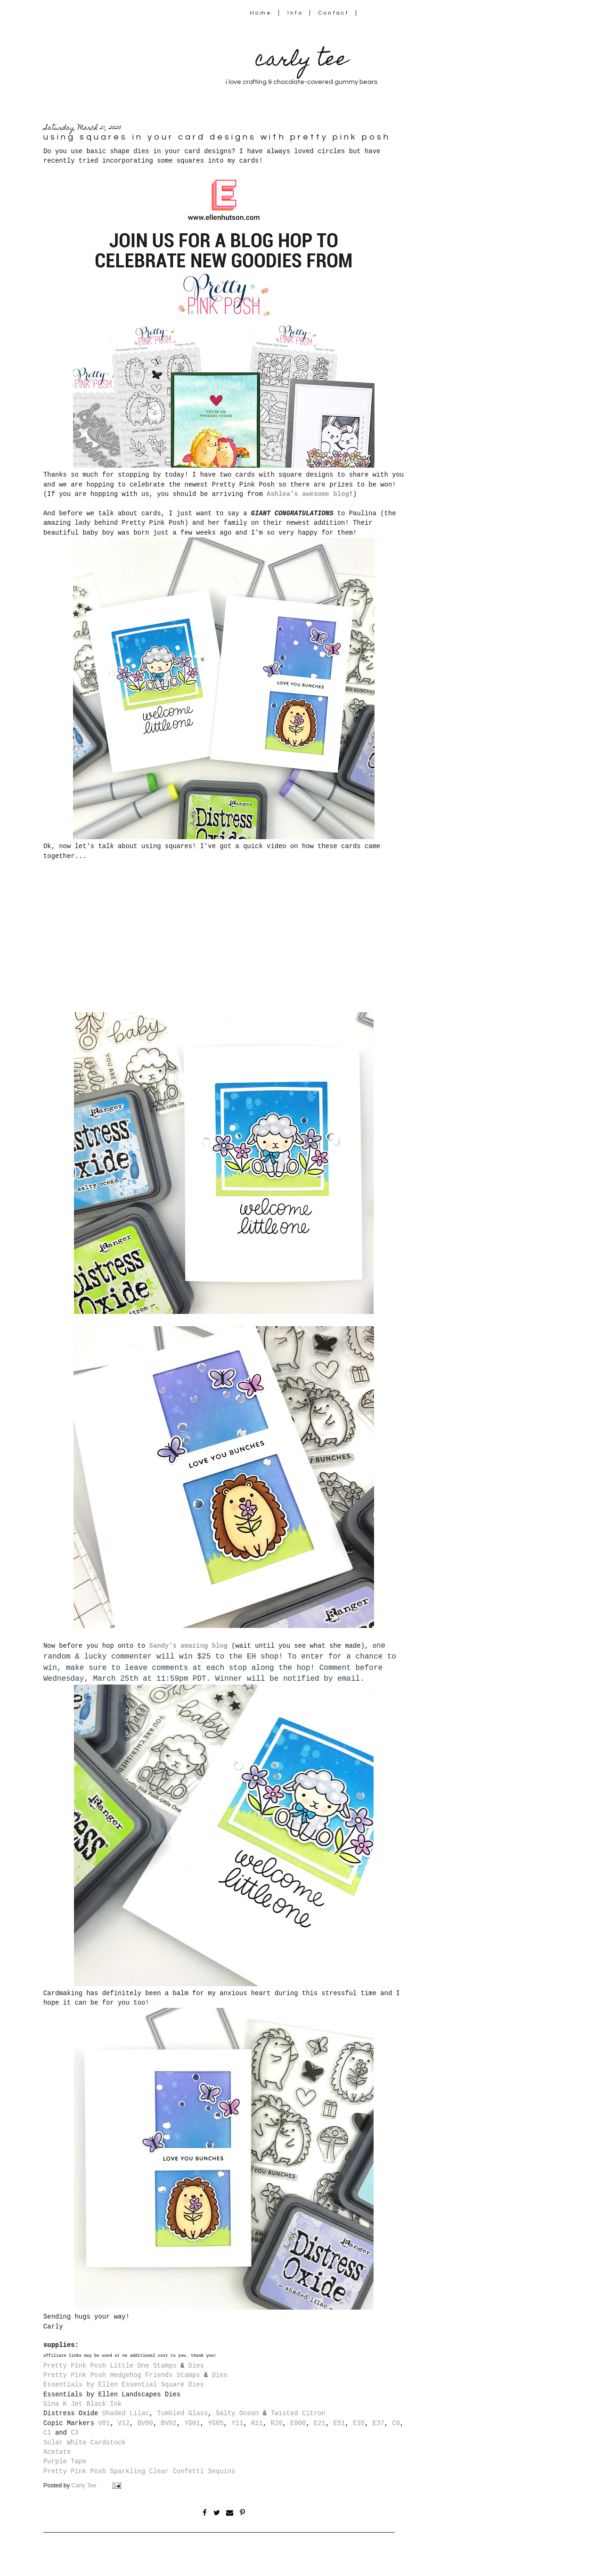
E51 (339, 2423)
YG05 (215, 2423)
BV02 (169, 2423)
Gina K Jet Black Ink (82, 2404)
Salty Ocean (237, 2413)
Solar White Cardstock (84, 2442)
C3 (75, 2432)
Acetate (57, 2452)
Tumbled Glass (182, 2413)
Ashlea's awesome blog (308, 494)
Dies (196, 2366)
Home (261, 13)
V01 (104, 2423)
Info (295, 13)
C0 (396, 2423)
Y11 (237, 2423)
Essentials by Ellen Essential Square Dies (123, 2384)
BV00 (145, 2423)
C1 (47, 2432)
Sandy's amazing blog (188, 1646)
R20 (277, 2423)
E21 (320, 2423)
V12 (124, 2423)
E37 (378, 2423)
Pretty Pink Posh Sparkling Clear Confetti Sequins (139, 2471)
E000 (298, 2423)
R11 (257, 2423)
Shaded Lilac (125, 2413)
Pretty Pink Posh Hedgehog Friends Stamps (121, 2375)
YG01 (192, 2423)
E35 (359, 2423)
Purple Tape (65, 2461)
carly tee (301, 61)
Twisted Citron (297, 2413)
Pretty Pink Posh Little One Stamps (110, 2366)
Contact (334, 13)
